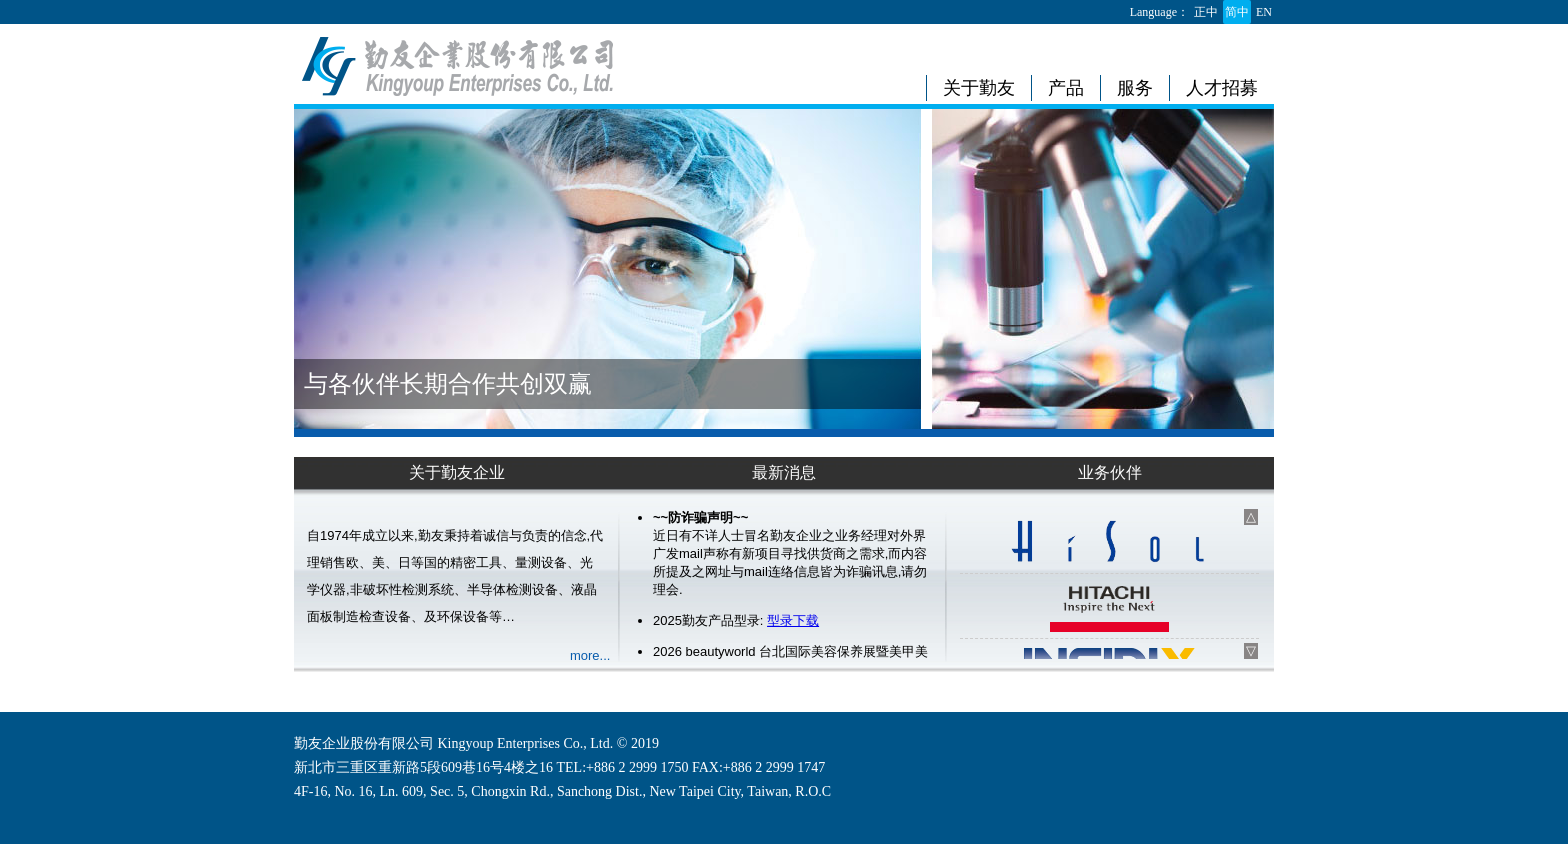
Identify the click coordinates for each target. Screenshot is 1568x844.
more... (590, 655)
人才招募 (1222, 88)
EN (1264, 12)
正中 (1206, 12)
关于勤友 (979, 88)
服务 (1135, 88)
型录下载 (793, 620)
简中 (1237, 12)
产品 (1066, 88)
